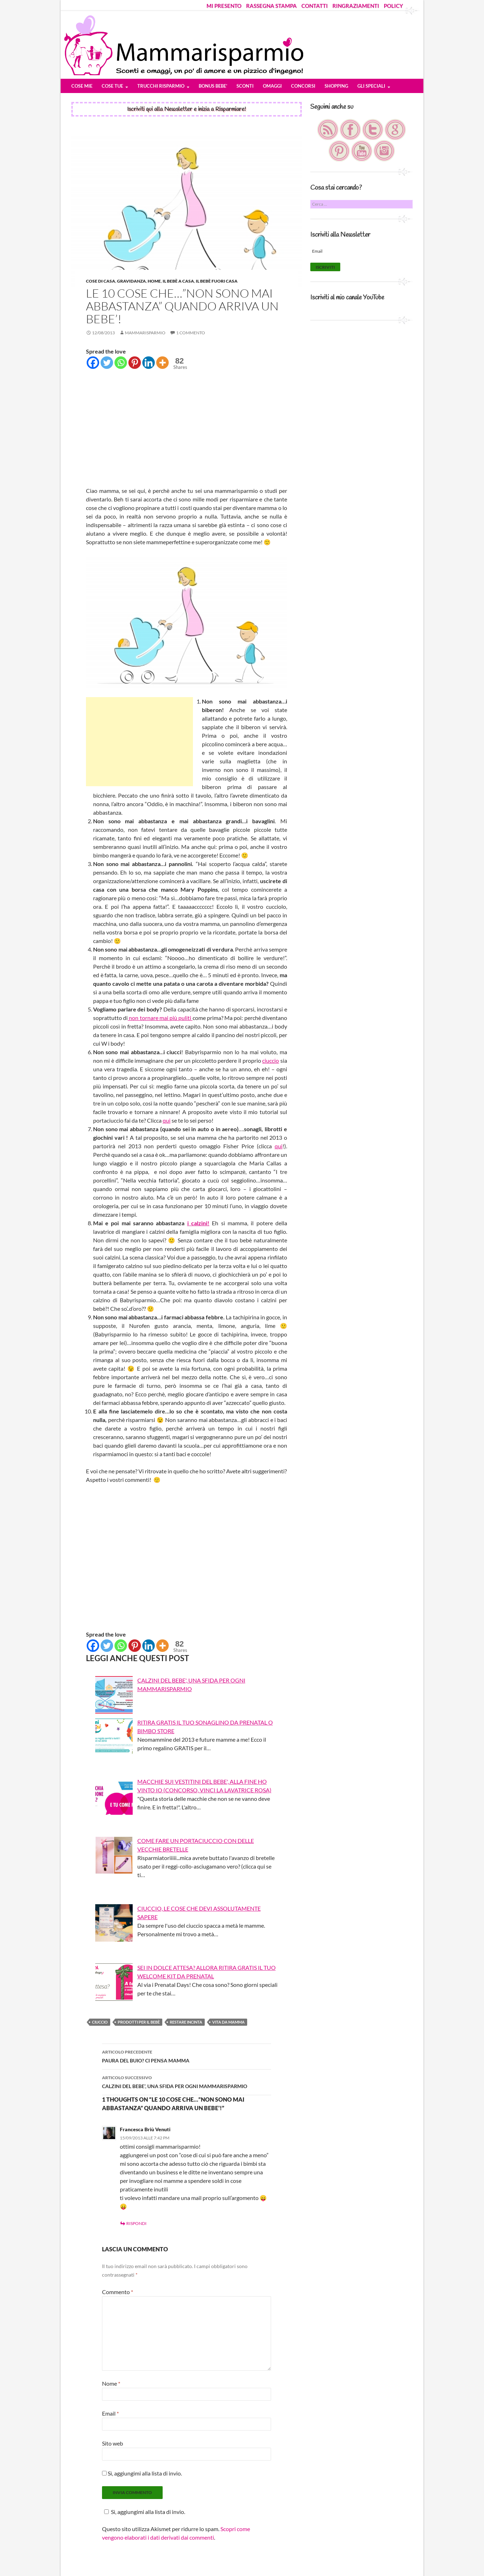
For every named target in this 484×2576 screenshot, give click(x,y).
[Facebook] (93, 362)
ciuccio (270, 1060)
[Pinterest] (134, 362)
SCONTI (245, 86)
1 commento (190, 332)
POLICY (393, 5)
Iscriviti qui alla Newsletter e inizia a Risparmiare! (186, 109)
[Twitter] (107, 362)
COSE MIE (81, 86)
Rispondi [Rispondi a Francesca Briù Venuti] (136, 2223)
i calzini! (198, 1223)
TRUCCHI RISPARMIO (160, 86)
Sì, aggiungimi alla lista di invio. (142, 2473)
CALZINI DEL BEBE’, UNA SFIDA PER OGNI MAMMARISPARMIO (186, 2081)
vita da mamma (228, 2022)
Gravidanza (131, 281)
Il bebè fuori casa (217, 281)
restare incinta (186, 2022)
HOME (154, 281)
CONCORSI (303, 86)
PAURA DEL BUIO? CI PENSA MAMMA (186, 2056)
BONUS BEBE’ (213, 86)
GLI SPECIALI (371, 86)
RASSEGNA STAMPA (271, 5)
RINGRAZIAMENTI (355, 5)
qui (166, 1120)
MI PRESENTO (224, 5)
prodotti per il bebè (139, 2022)
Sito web (112, 2443)
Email (110, 2413)
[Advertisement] (186, 429)
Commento (117, 2291)
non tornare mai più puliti (160, 1017)
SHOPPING (336, 86)
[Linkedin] (148, 362)
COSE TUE (112, 86)
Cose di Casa (100, 281)
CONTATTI (314, 5)
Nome (111, 2383)
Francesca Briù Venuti (145, 2129)
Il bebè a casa (178, 281)
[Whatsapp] (120, 362)
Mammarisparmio (145, 332)
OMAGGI (272, 86)
